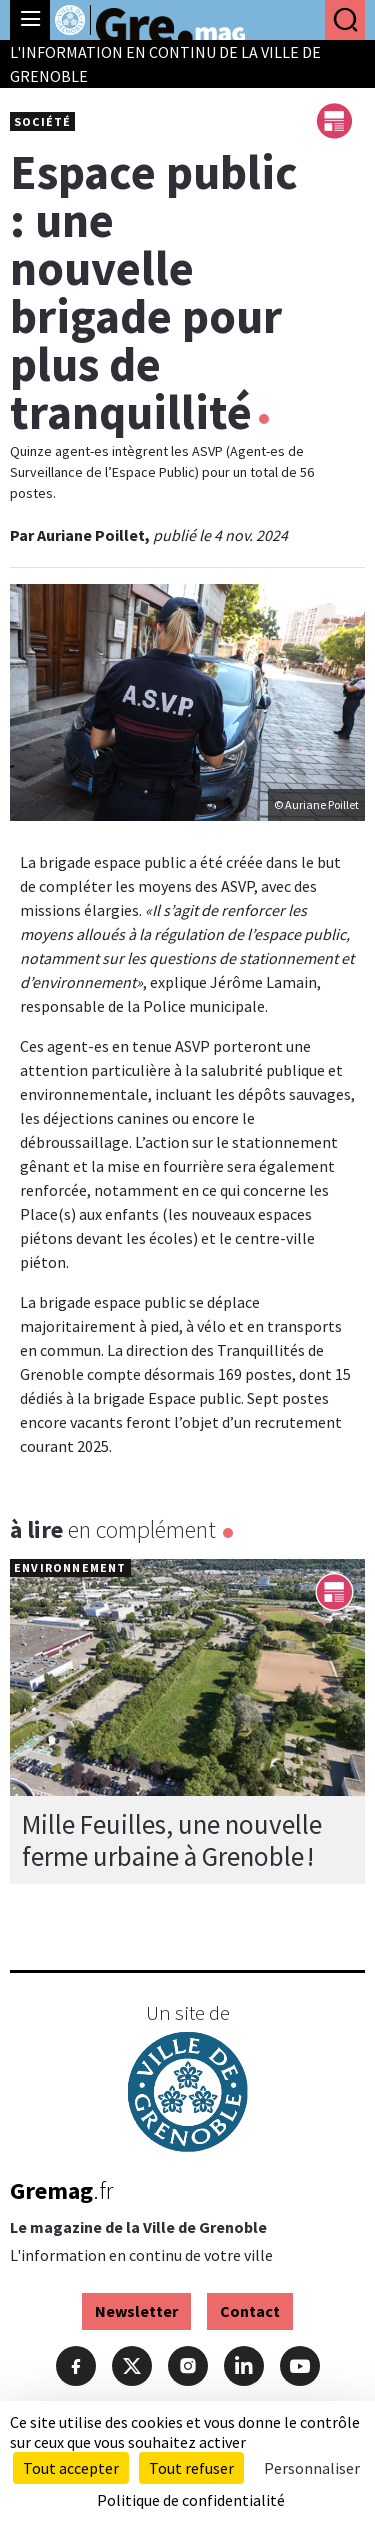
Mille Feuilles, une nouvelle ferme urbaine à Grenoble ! (172, 1840)
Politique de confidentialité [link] (191, 2500)
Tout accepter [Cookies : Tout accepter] (71, 2468)
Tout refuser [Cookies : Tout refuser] (191, 2468)
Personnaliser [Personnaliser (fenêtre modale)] (312, 2468)
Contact (250, 2311)
